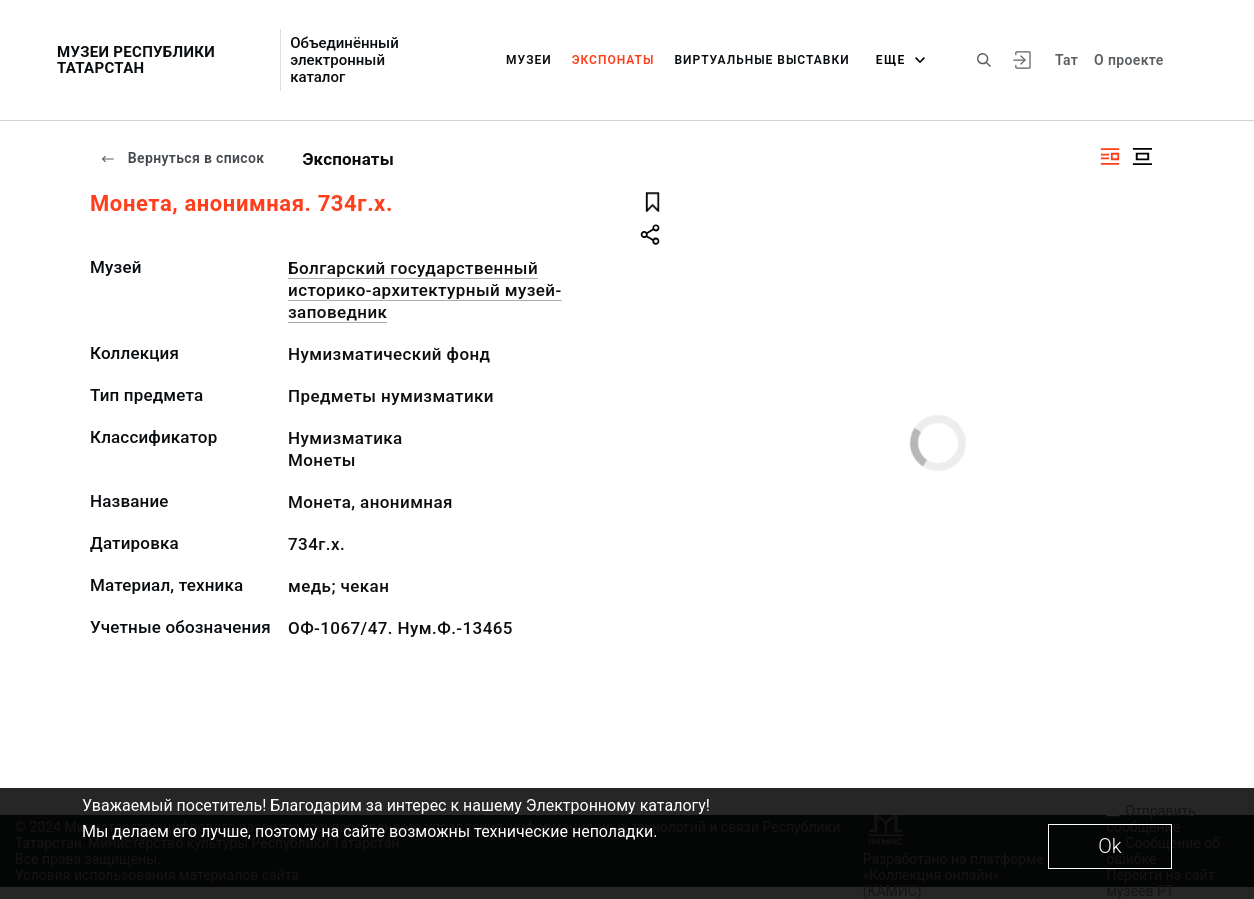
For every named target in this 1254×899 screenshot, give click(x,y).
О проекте (1128, 60)
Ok (1109, 846)
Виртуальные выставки (761, 60)
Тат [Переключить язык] (1066, 60)
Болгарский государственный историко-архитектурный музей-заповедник (425, 290)
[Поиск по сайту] (984, 60)
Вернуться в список (182, 158)
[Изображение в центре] (1142, 156)
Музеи (529, 60)
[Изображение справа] (1110, 156)
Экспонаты (613, 60)
